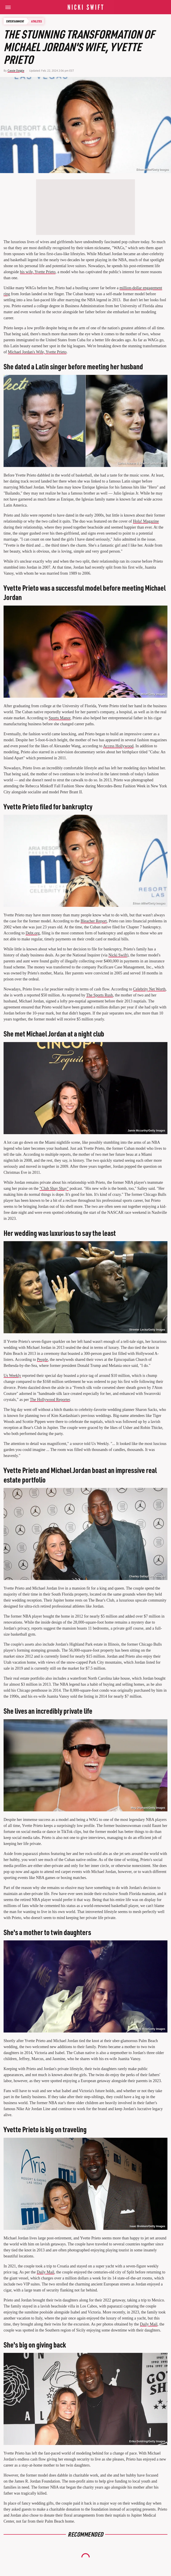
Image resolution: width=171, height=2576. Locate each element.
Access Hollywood (118, 746)
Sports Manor (59, 718)
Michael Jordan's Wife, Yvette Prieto (37, 352)
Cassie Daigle (16, 70)
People (42, 1359)
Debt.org (33, 933)
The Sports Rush (99, 995)
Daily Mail (45, 2272)
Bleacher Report (94, 921)
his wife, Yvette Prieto (38, 272)
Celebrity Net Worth (149, 989)
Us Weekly (12, 1375)
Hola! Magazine (146, 521)
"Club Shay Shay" (54, 1188)
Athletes (36, 21)
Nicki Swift (117, 955)
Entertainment (15, 21)
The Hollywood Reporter (50, 1399)
